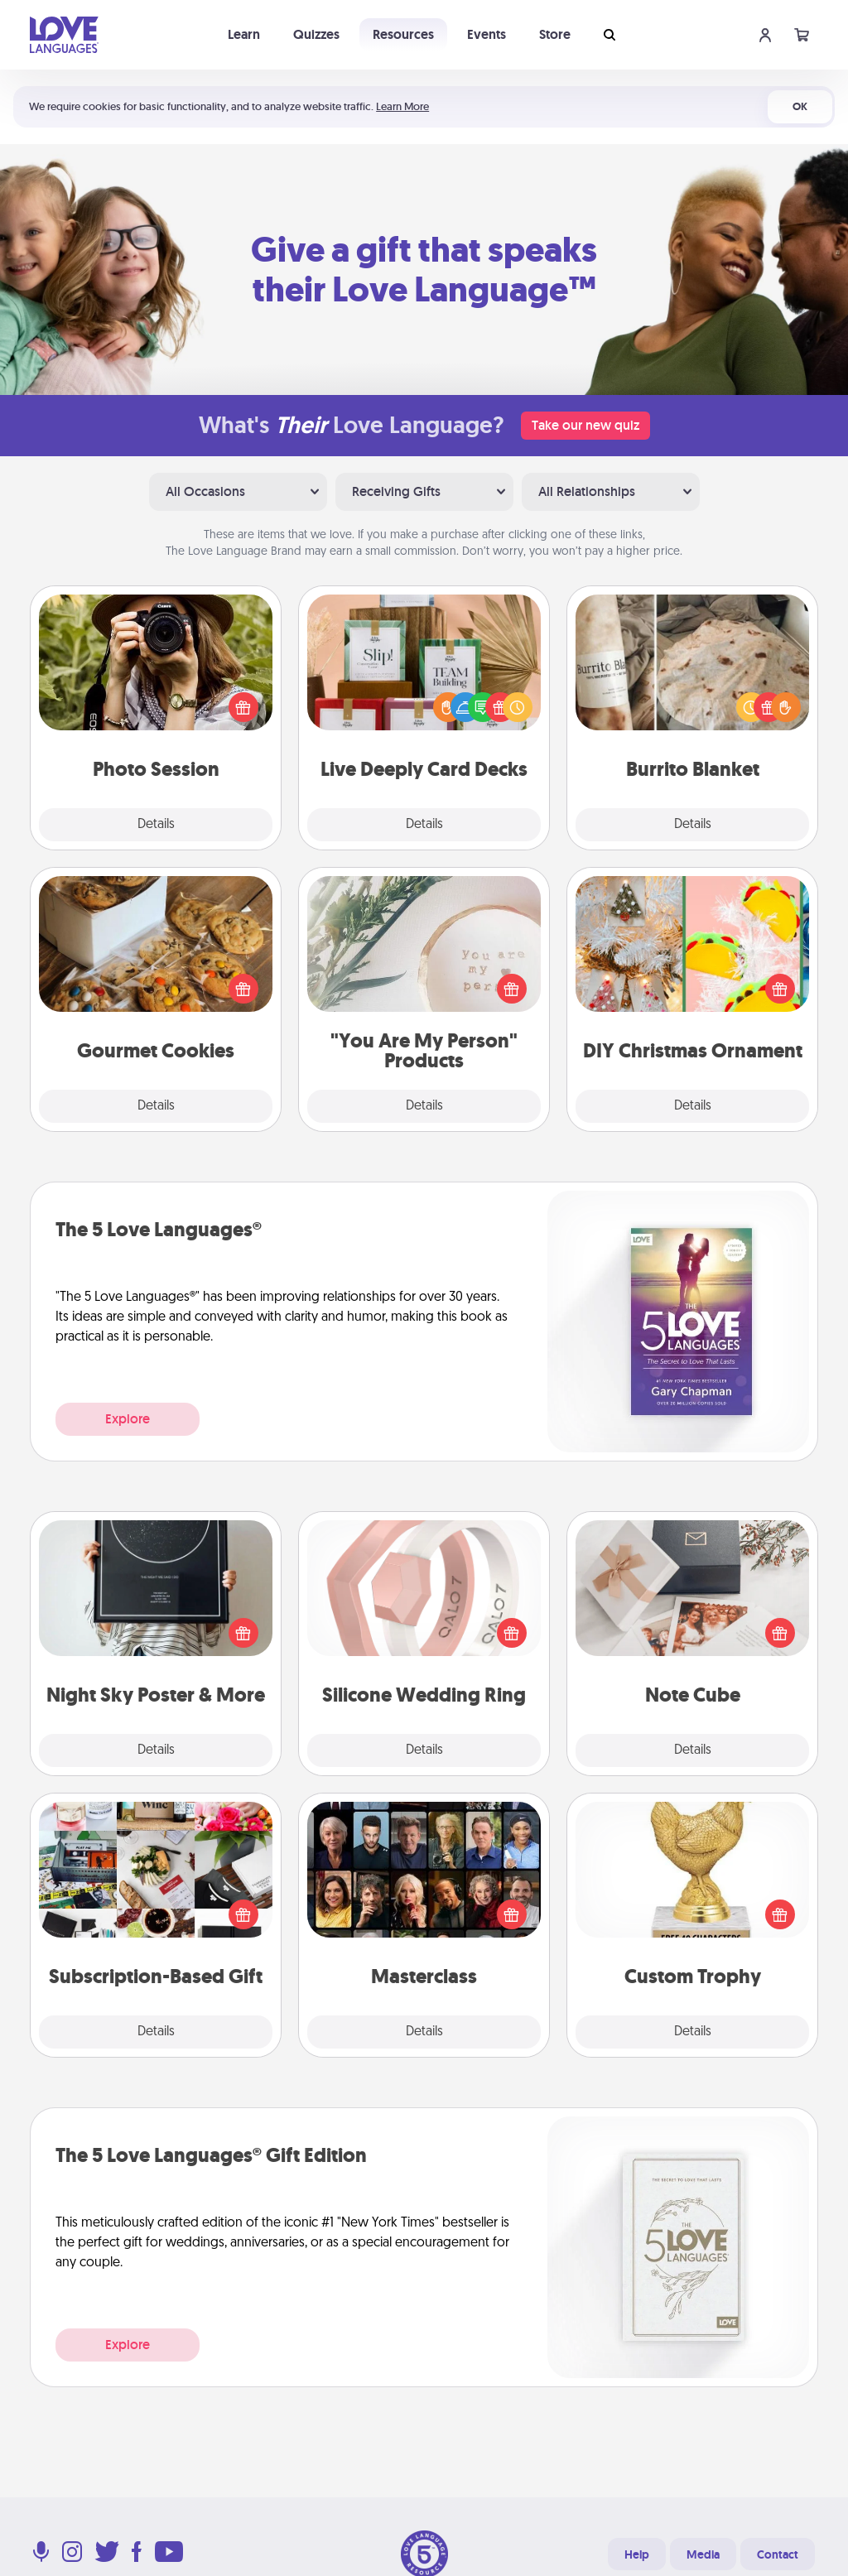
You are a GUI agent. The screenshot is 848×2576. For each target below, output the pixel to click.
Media (703, 2554)
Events (486, 34)
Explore (127, 1419)
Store (555, 34)
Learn (244, 34)
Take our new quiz (585, 425)
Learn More (402, 106)
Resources (403, 34)
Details (156, 824)
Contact (777, 2554)
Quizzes (316, 34)
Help (636, 2554)
